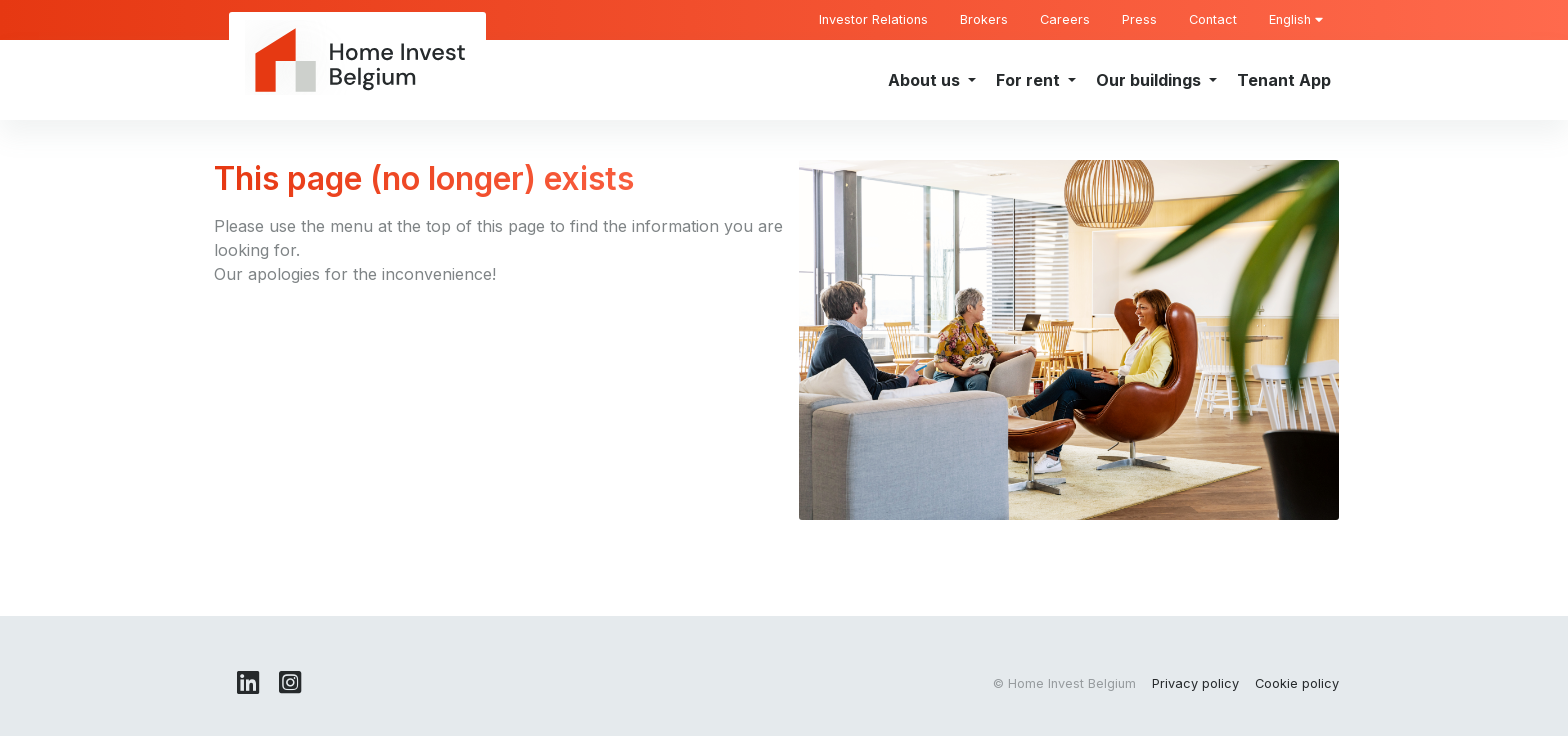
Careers (1065, 19)
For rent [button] (1030, 80)
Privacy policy (1195, 683)
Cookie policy (1297, 683)
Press (1139, 19)
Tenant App (1284, 80)
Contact (1213, 19)
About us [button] (926, 80)
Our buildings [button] (1150, 80)
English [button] (1296, 19)
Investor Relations (873, 19)
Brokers (984, 19)
